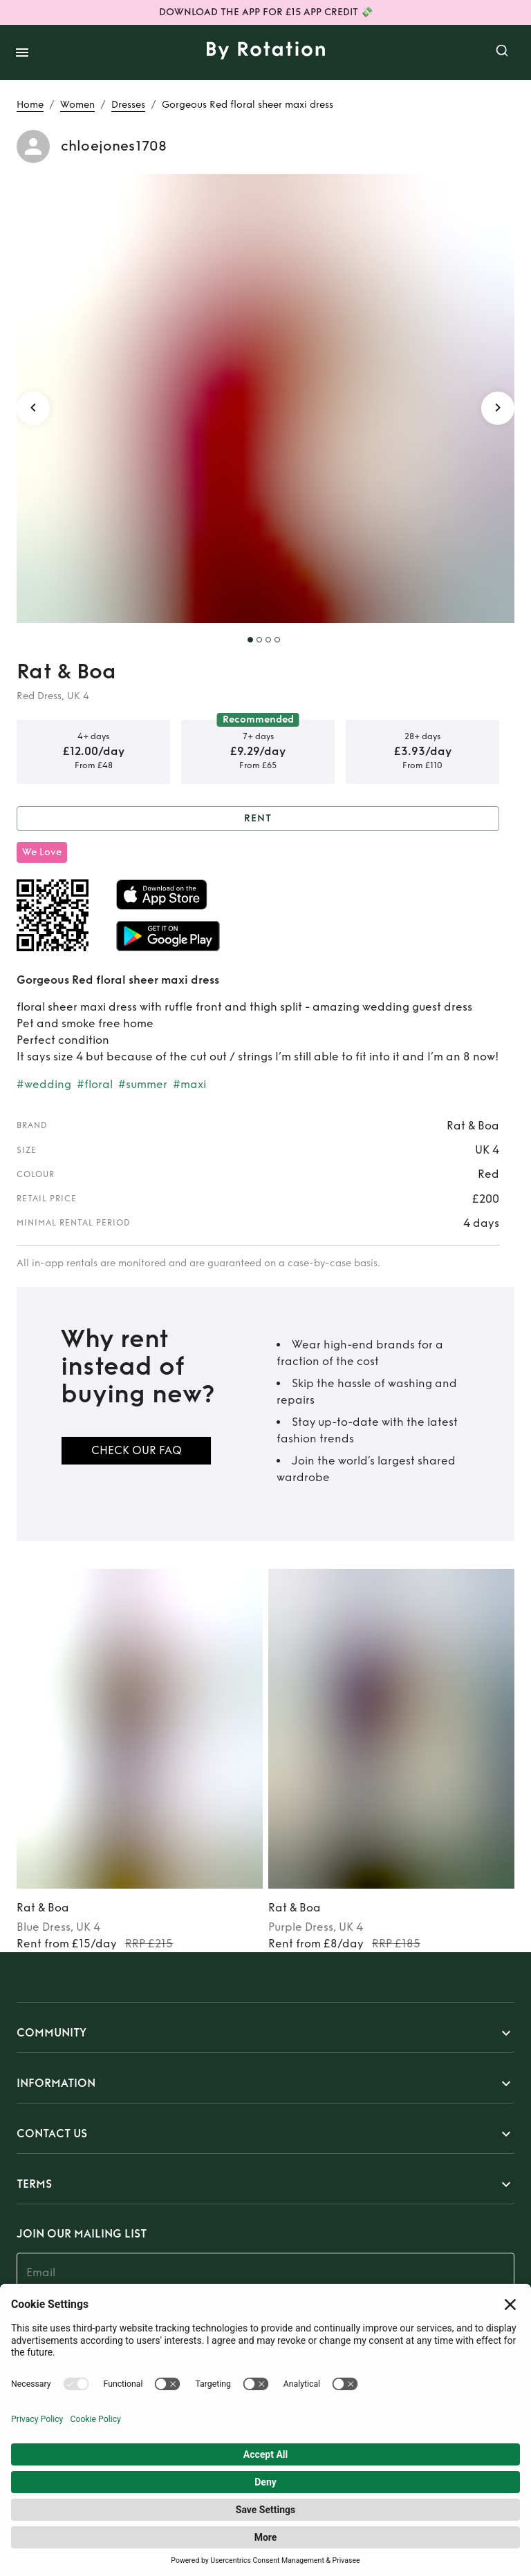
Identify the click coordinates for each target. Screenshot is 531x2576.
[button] (265, 2033)
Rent (258, 819)
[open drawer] (22, 52)
